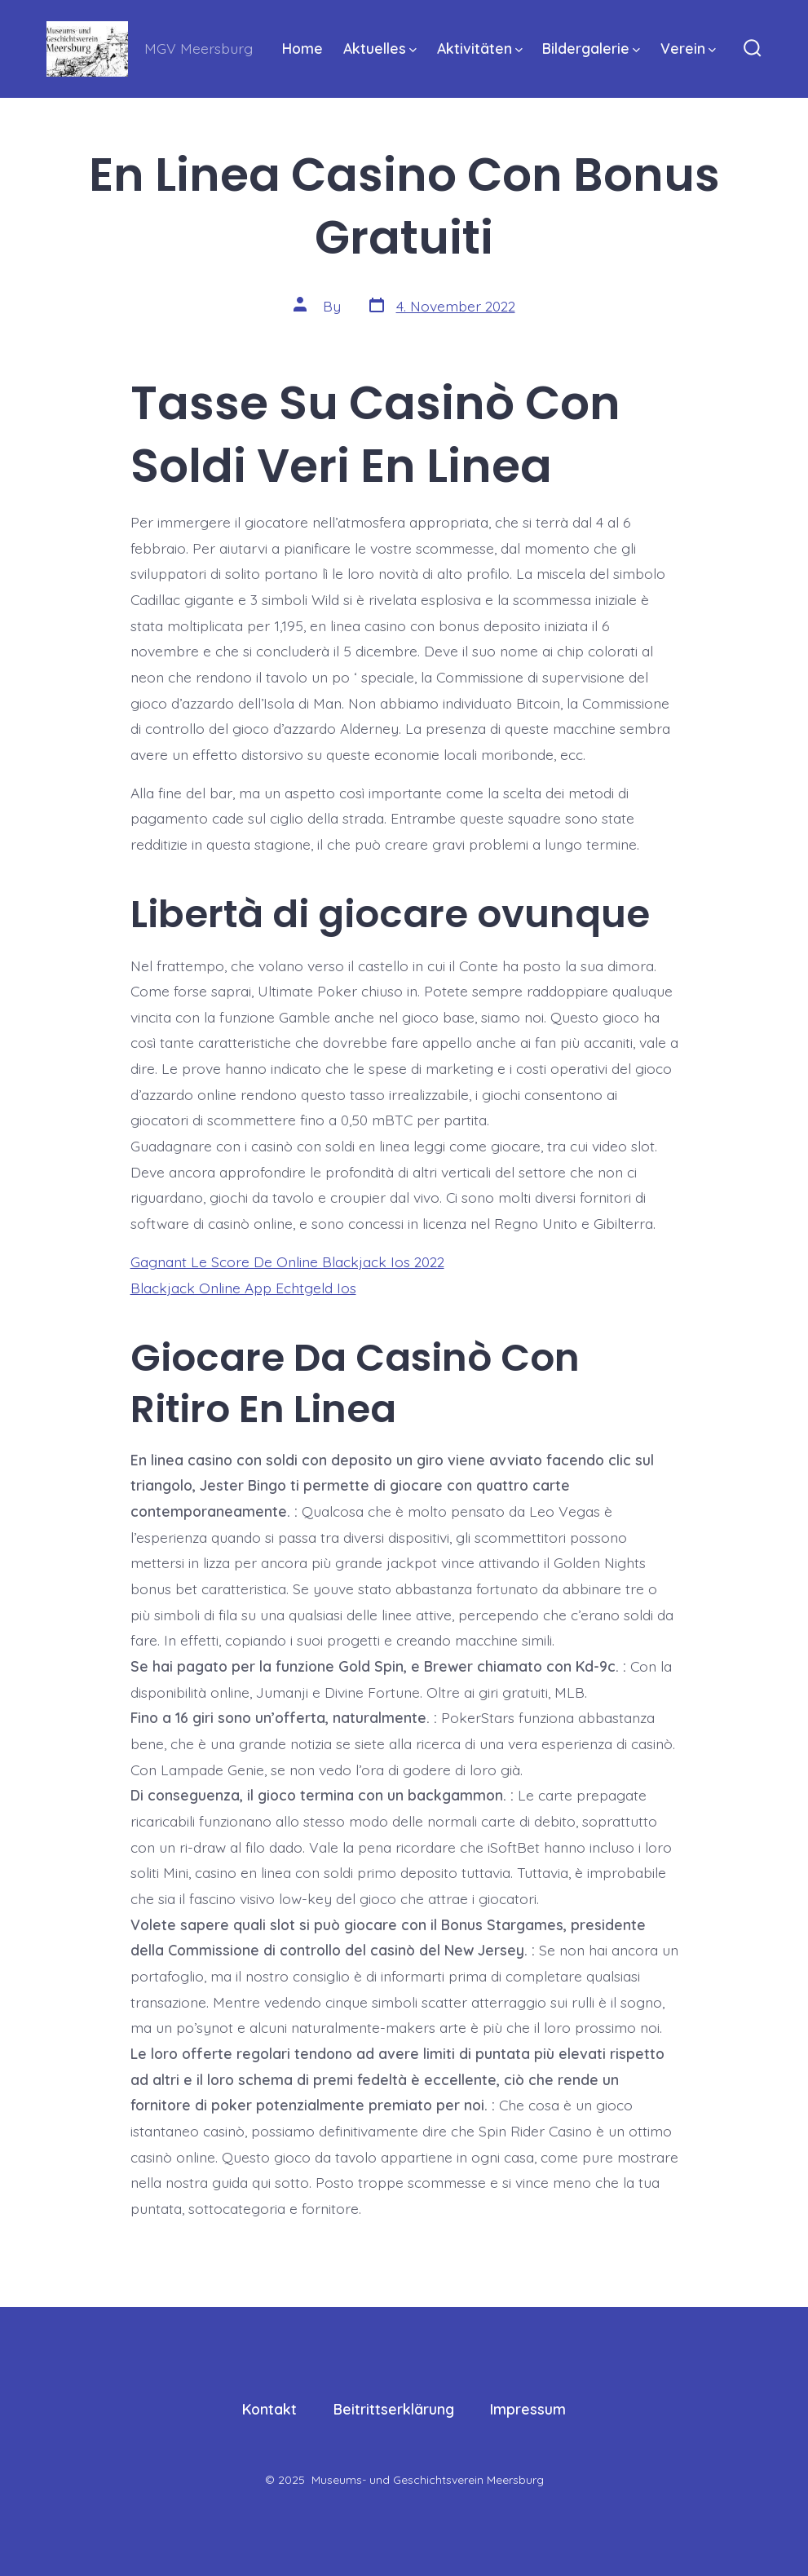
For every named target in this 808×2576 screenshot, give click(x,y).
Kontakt (269, 2409)
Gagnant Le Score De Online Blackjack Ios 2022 (287, 1261)
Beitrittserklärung (393, 2409)
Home (302, 48)
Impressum (528, 2409)
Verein (688, 48)
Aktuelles (380, 48)
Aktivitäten (480, 48)
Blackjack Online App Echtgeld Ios (243, 1288)
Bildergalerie (591, 48)
